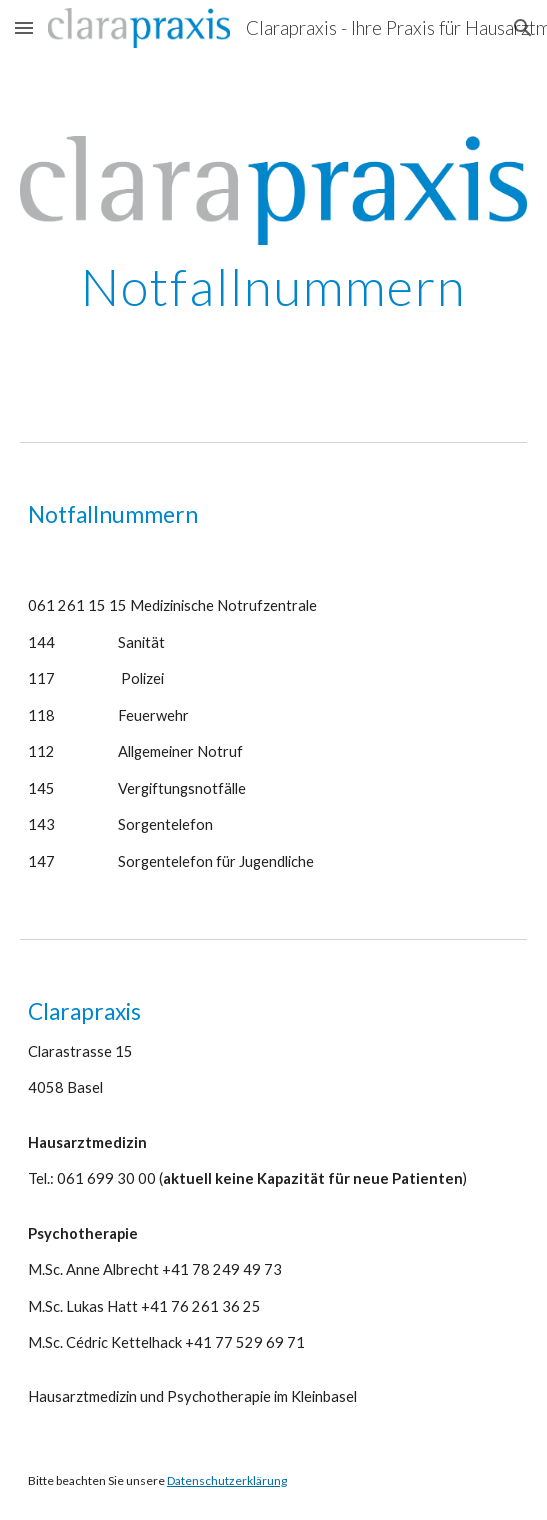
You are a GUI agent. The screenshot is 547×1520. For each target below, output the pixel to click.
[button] (24, 27)
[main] (273, 287)
